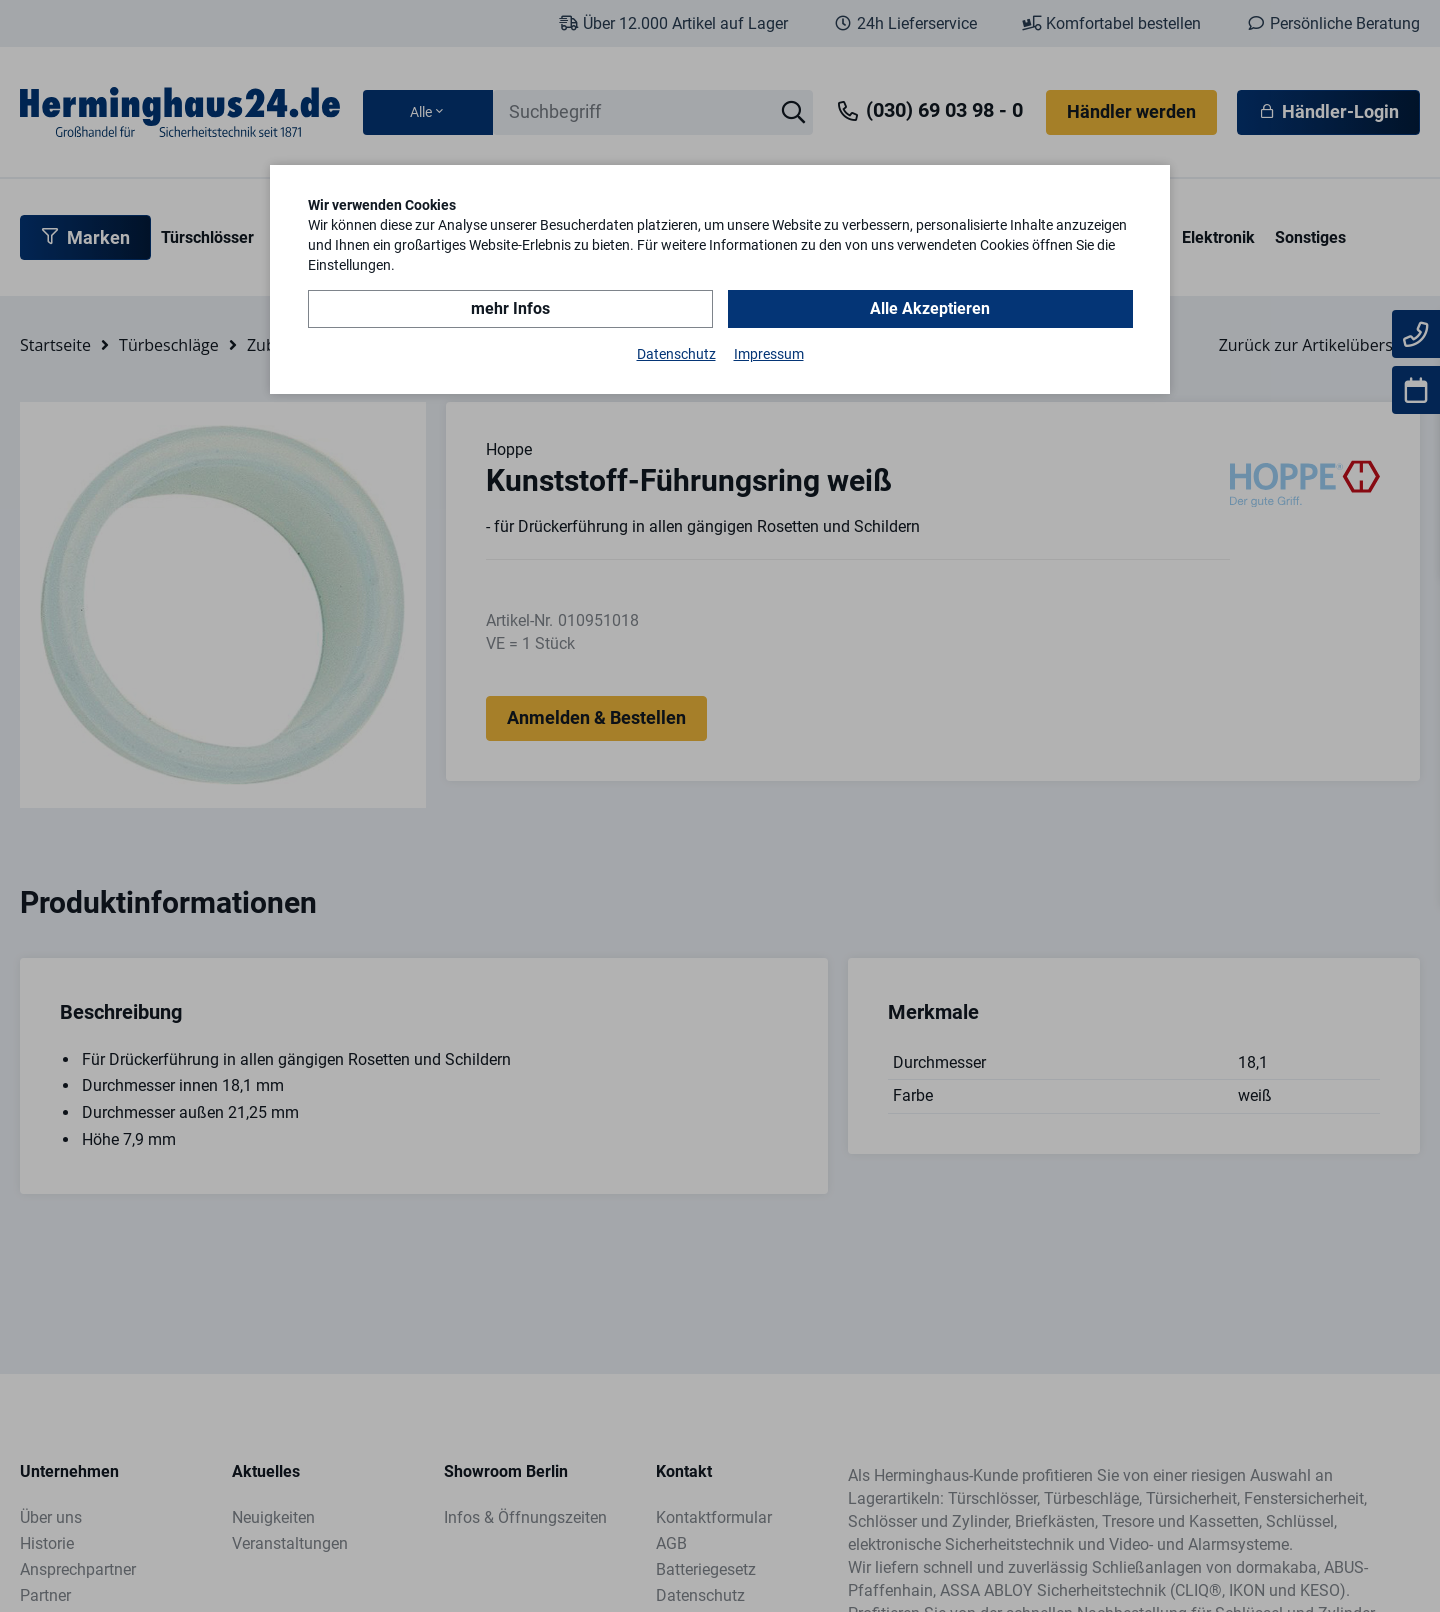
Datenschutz (676, 354)
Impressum (769, 354)
